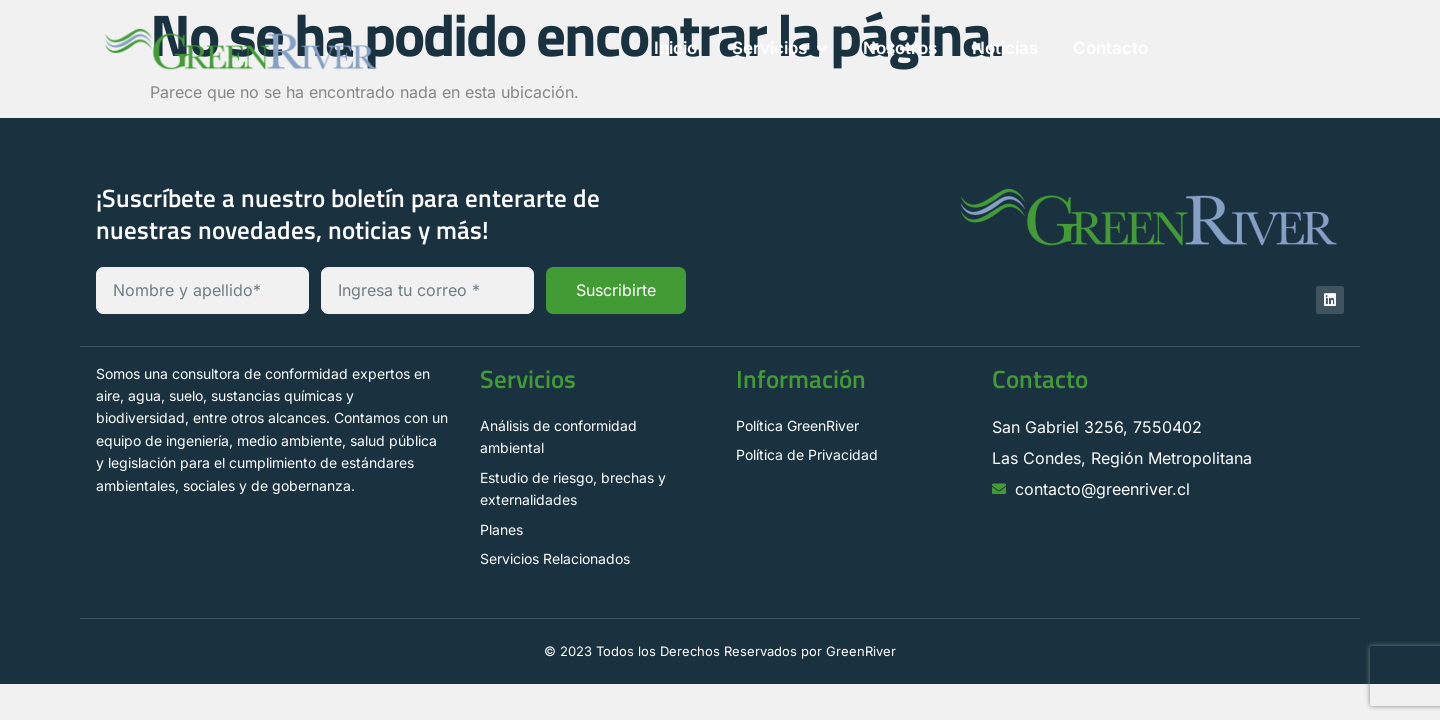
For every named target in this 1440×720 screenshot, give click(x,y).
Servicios (780, 48)
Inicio (675, 48)
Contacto (1110, 48)
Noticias (1005, 48)
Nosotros (900, 48)
